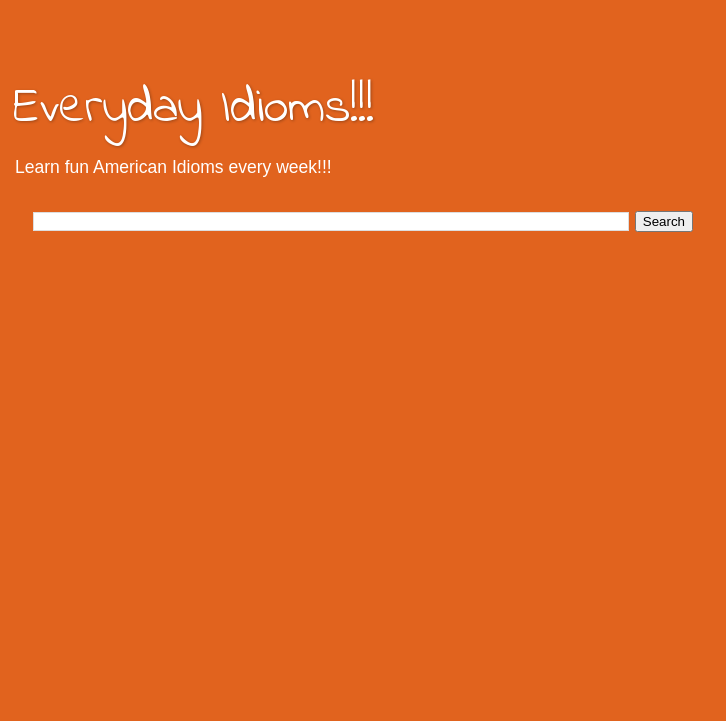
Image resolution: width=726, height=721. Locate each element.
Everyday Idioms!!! (193, 108)
